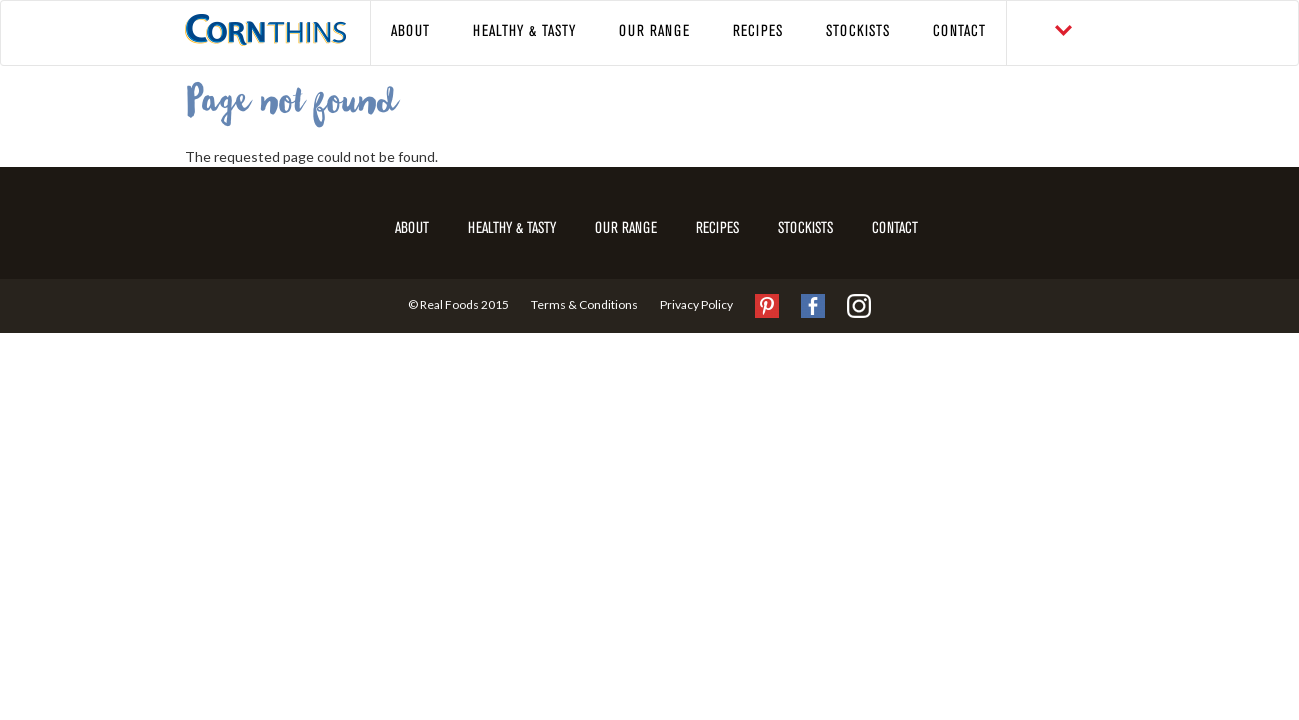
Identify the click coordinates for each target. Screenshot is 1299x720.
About (410, 32)
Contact (959, 32)
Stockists (858, 32)
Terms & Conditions (584, 304)
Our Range (654, 32)
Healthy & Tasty (524, 32)
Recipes (758, 32)
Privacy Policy (696, 304)
